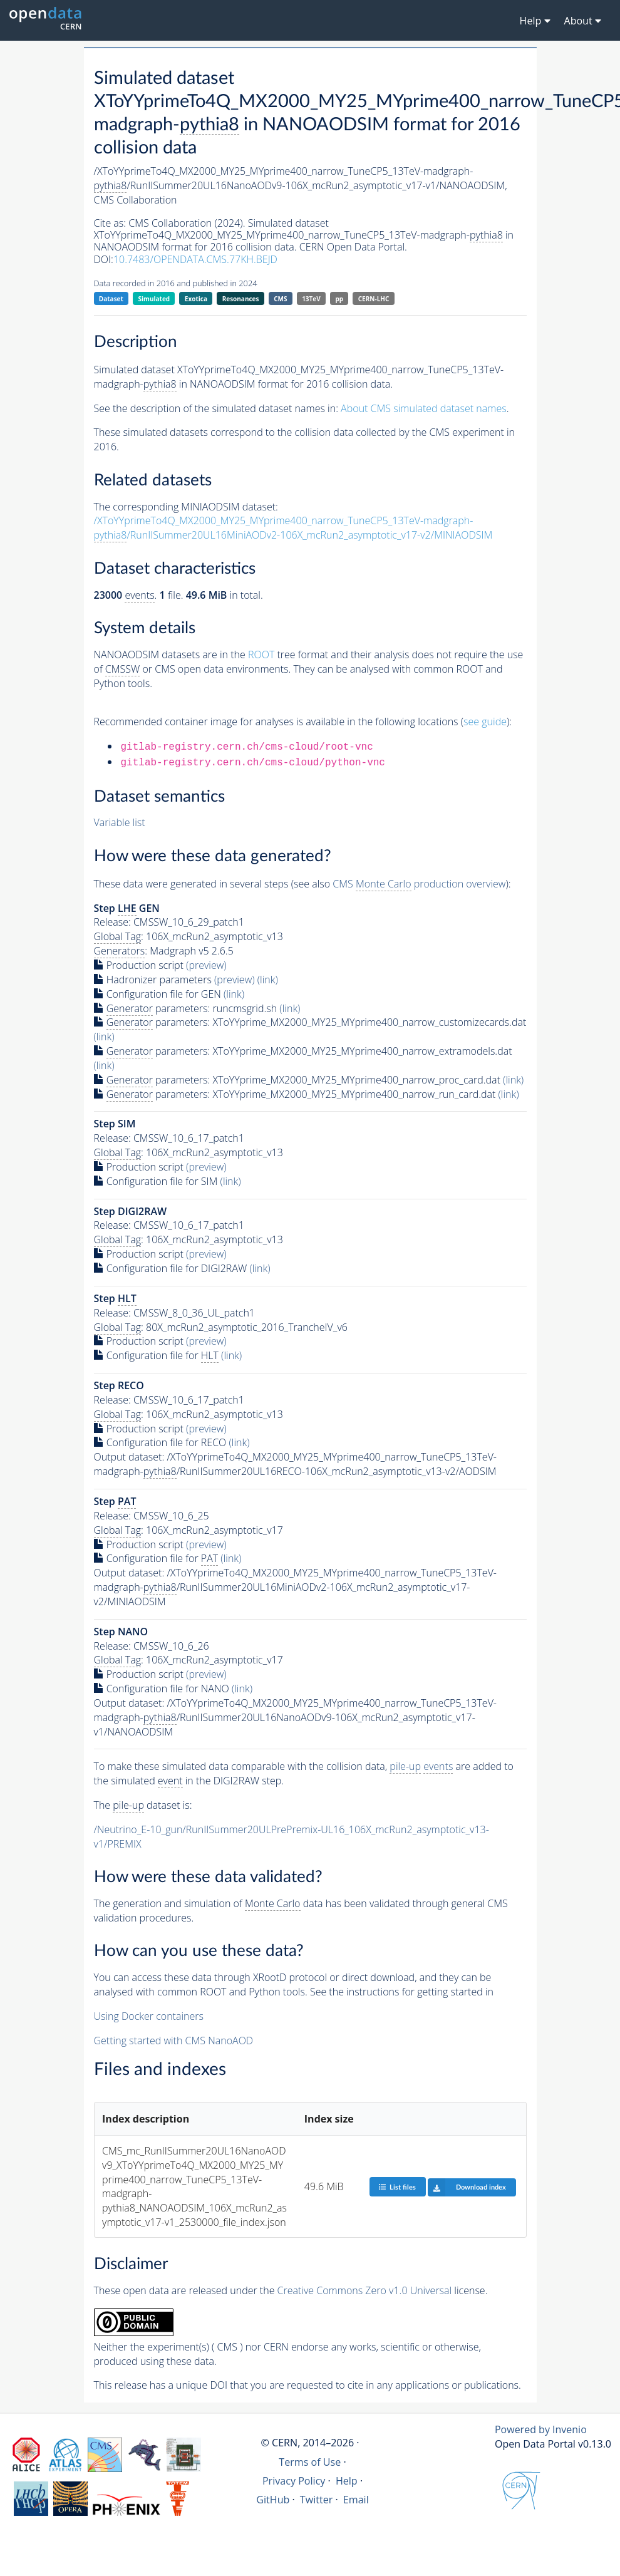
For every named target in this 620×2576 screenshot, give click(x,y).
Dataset (111, 298)
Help (347, 2481)
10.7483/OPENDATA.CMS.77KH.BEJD (195, 259)
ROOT (261, 654)
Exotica (196, 298)
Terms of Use (310, 2462)
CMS (280, 298)
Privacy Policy (294, 2481)
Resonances (240, 298)
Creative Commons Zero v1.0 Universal (364, 2290)
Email (356, 2499)
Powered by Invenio (541, 2429)
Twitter (316, 2499)
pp (339, 298)
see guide (485, 721)
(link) (267, 979)
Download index (467, 2187)
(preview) (206, 965)
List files (397, 2187)
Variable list (119, 822)
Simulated (154, 298)
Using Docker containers (149, 2016)
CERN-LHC (374, 298)
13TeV (311, 298)
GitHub (272, 2499)
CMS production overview (419, 884)
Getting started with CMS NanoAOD (174, 2040)
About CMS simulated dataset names (424, 408)
